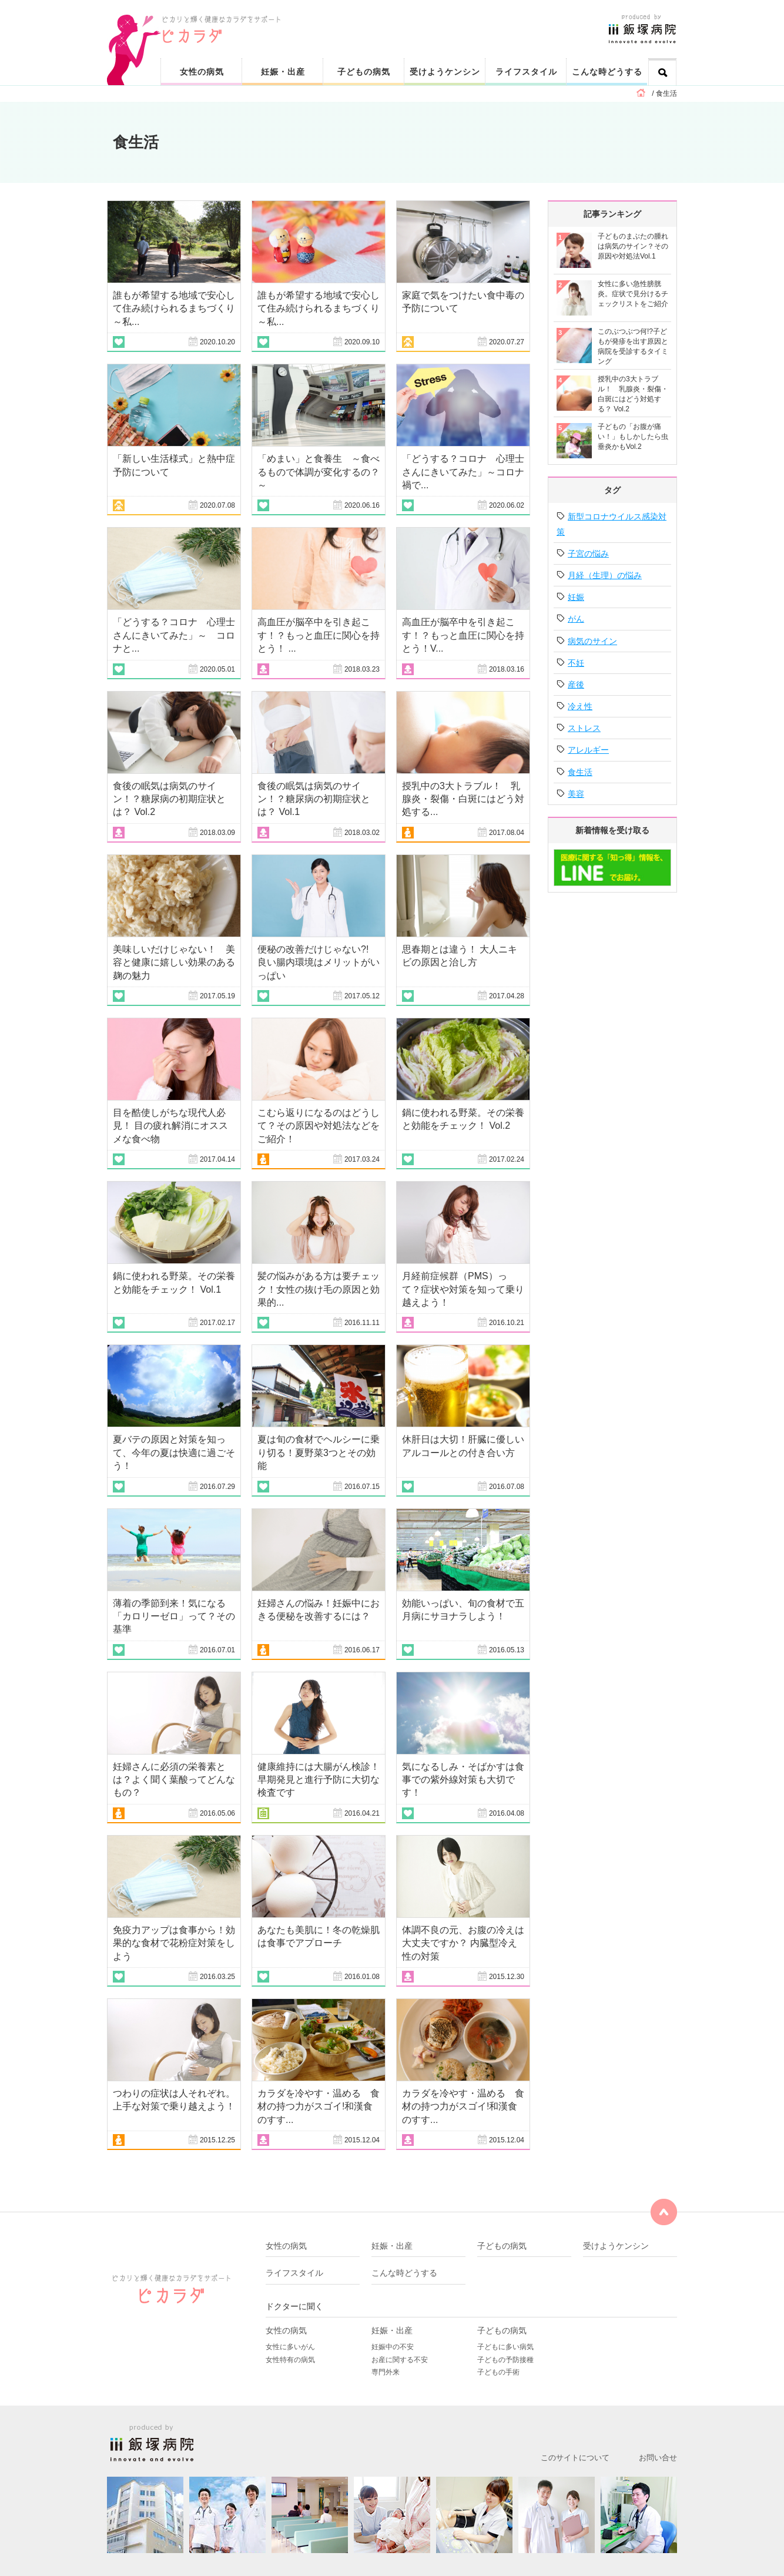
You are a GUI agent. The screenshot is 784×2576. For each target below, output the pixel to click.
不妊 (576, 663)
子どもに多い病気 (505, 2347)
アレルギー (588, 749)
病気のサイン (592, 641)
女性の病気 (202, 71)
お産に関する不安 (399, 2360)
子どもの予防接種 (505, 2360)
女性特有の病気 (290, 2360)
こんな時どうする (607, 71)
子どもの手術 (498, 2372)
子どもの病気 (363, 71)
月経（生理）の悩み (605, 575)
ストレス (584, 728)
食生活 (580, 772)
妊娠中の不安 (392, 2347)
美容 (576, 794)
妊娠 (576, 597)
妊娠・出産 (283, 71)
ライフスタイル (526, 71)
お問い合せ (658, 2457)
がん (576, 618)
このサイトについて (575, 2457)
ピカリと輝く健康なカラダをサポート (420, 18)
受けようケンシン (445, 71)
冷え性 (580, 706)
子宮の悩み (588, 553)
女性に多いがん (290, 2347)
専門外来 (385, 2372)
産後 (576, 684)
